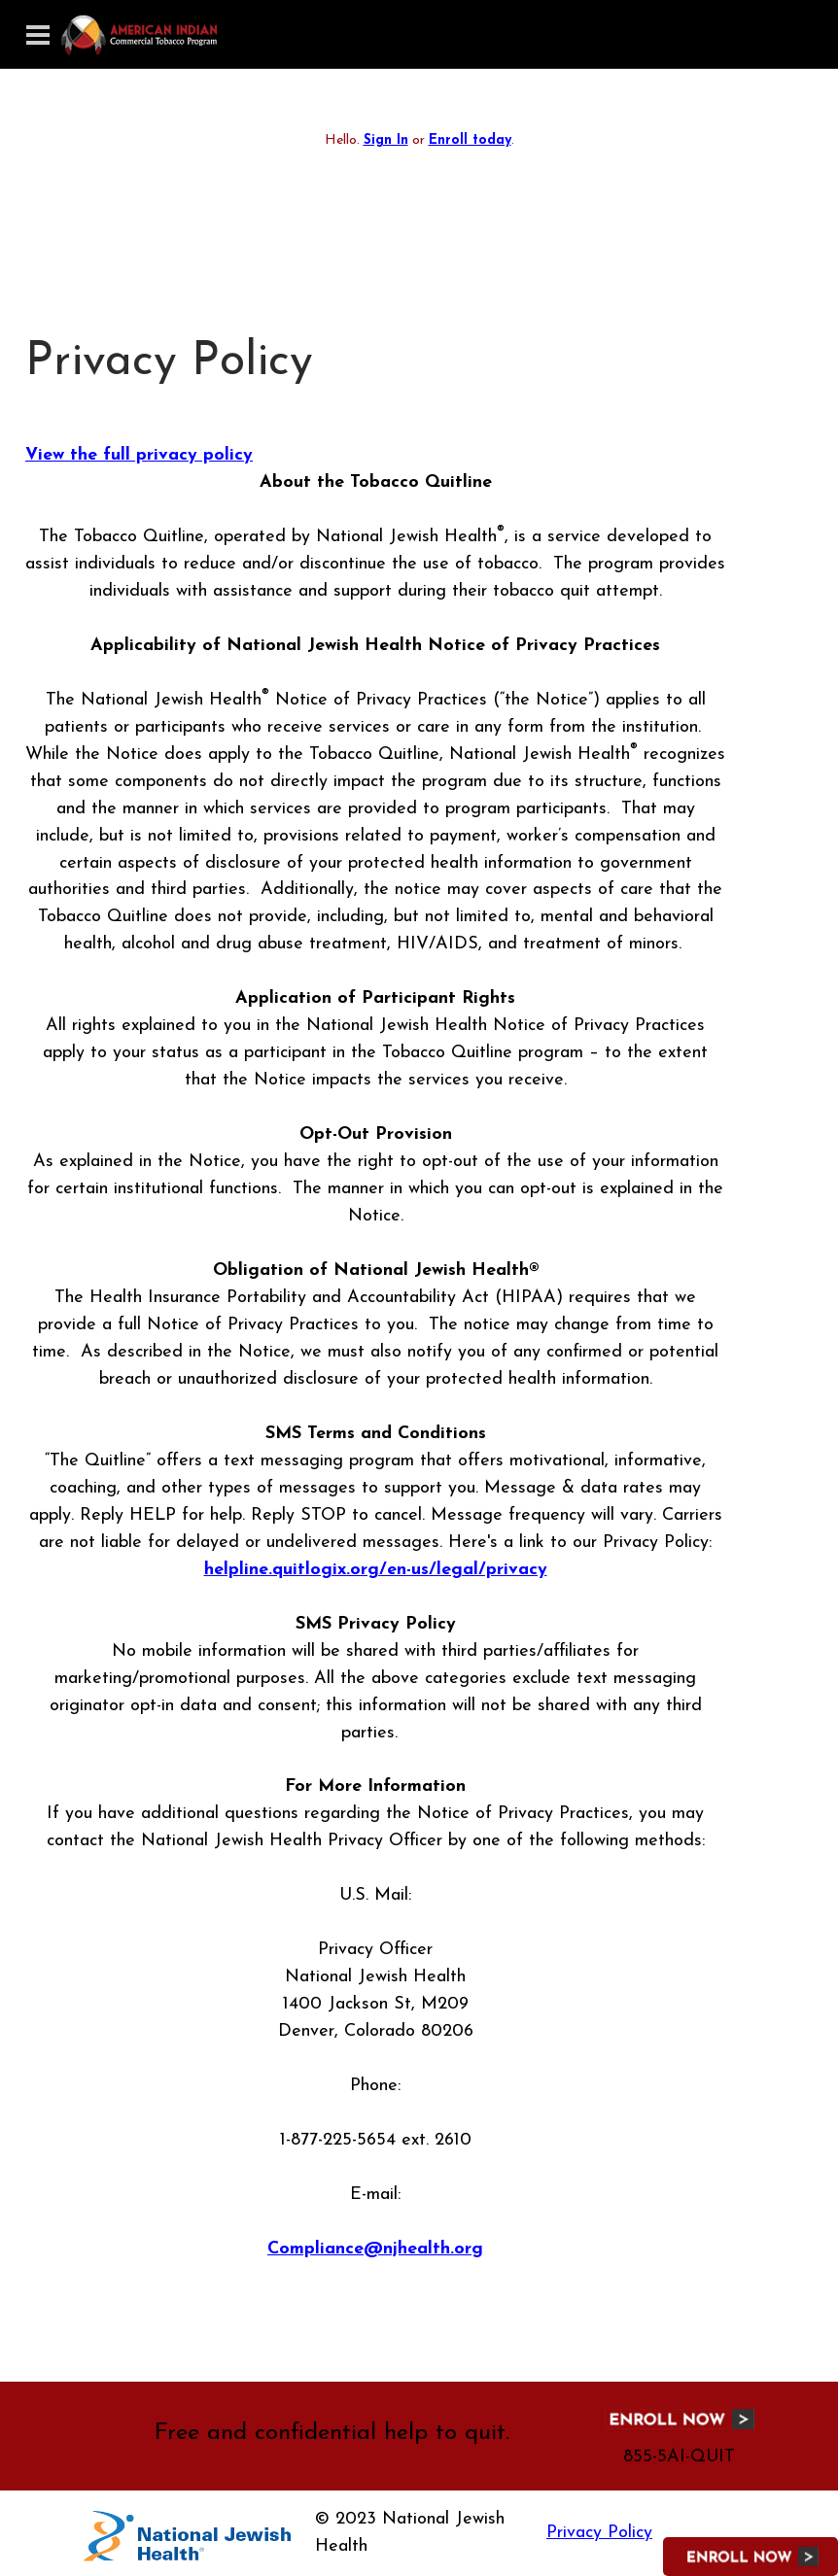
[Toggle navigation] (38, 35)
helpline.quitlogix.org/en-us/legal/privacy (375, 1570)
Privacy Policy (599, 2533)
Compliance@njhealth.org (375, 2249)
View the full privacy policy (139, 455)
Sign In (386, 140)
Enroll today (470, 140)
